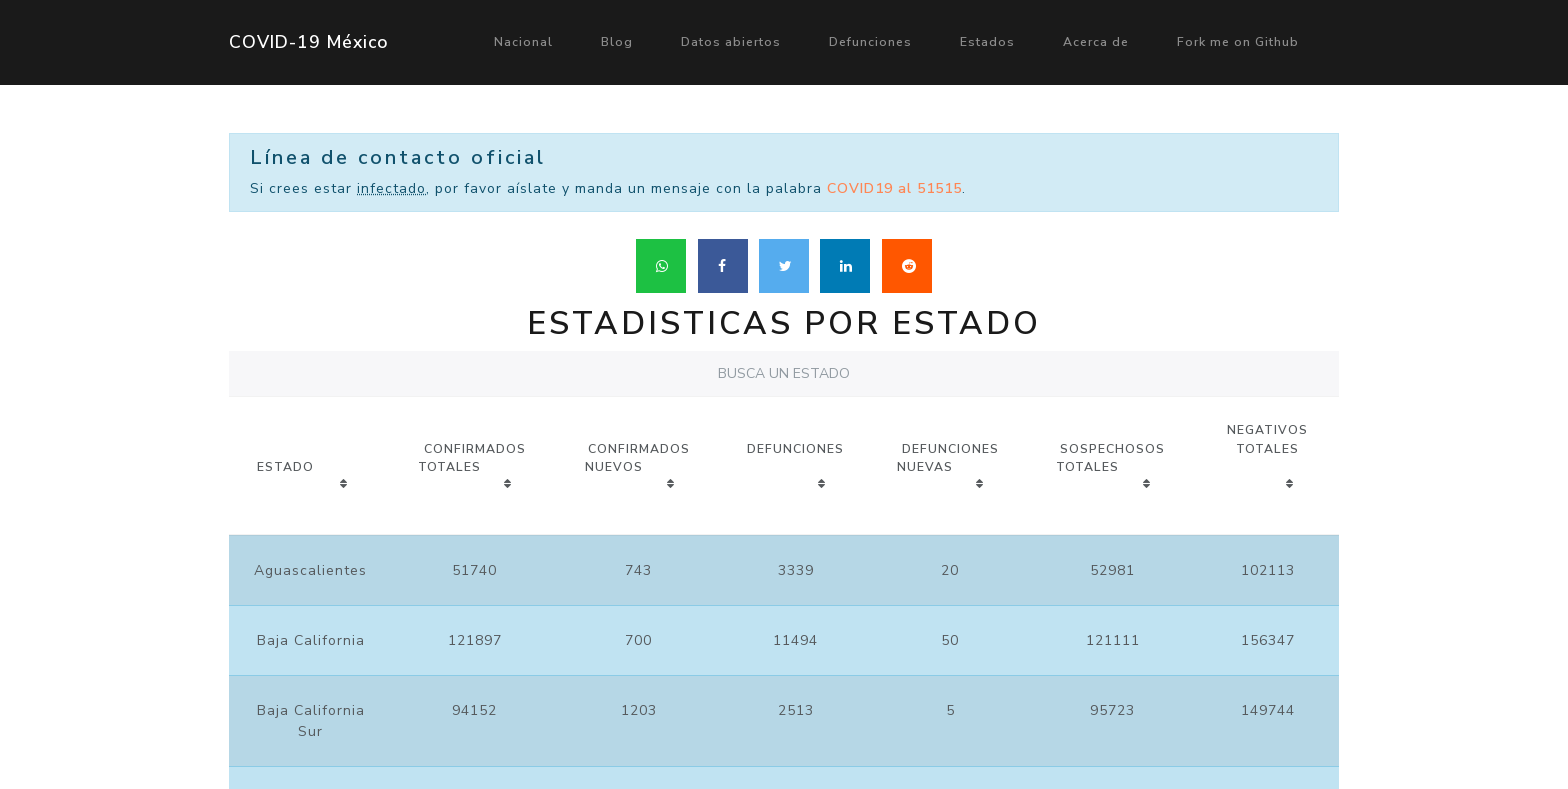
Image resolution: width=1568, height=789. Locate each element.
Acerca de (1096, 42)
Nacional (523, 42)
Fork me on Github (1238, 42)
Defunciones (870, 42)
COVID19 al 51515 (894, 188)
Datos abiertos (731, 42)
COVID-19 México (309, 42)
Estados (987, 42)
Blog (617, 42)
